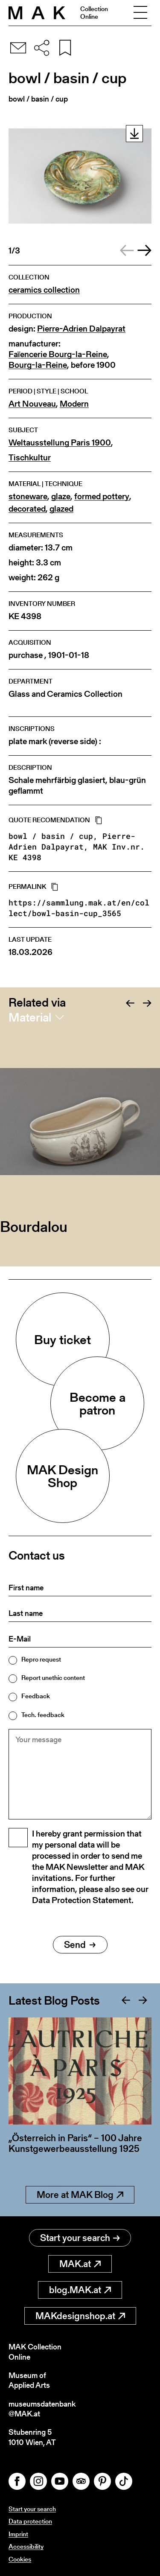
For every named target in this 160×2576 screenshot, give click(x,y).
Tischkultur (30, 457)
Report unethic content (53, 1677)
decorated (27, 509)
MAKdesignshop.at (80, 2316)
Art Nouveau (32, 404)
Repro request (41, 1659)
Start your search (80, 2237)
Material (30, 1017)
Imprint (18, 2533)
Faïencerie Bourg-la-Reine (58, 354)
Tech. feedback (42, 1715)
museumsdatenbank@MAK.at (42, 2409)
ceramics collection (44, 290)
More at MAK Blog (80, 2194)
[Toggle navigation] (140, 13)
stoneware (28, 496)
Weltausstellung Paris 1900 (60, 442)
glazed (61, 509)
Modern (74, 404)
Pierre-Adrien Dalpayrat (81, 328)
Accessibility (26, 2546)
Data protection (30, 2521)
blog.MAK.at (80, 2290)
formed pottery (101, 496)
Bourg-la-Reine (38, 365)
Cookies (20, 2559)
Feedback (35, 1696)
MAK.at (80, 2263)
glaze (60, 496)
